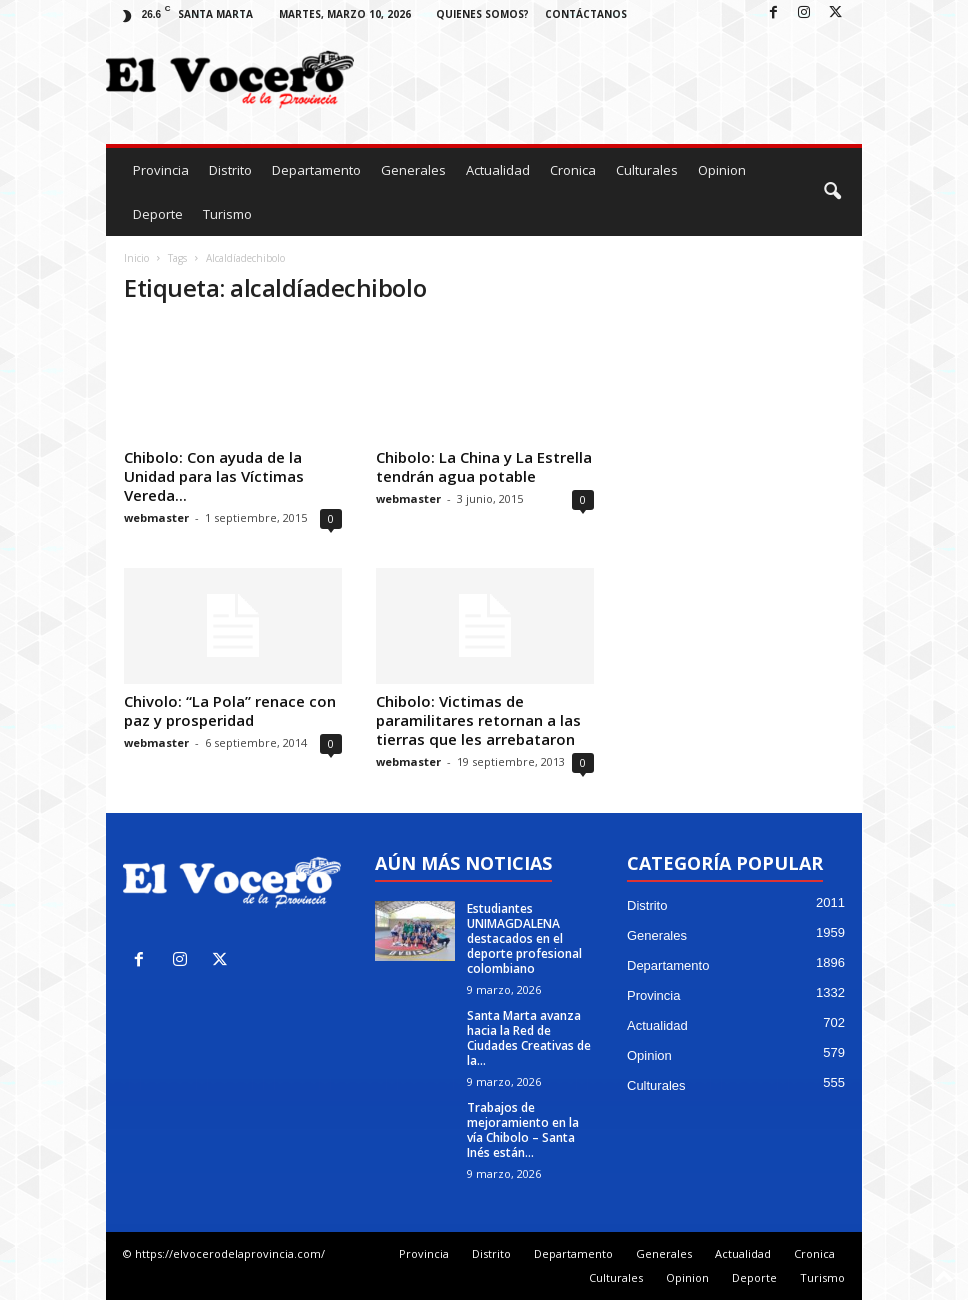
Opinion (722, 170)
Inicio (136, 258)
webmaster (156, 517)
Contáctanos (586, 14)
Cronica (573, 170)
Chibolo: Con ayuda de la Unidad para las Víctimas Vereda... (214, 476)
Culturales (647, 170)
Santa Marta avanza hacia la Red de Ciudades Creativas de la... (529, 1038)
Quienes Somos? (482, 14)
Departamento (316, 170)
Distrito (230, 170)
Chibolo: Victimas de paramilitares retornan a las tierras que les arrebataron (478, 720)
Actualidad (498, 170)
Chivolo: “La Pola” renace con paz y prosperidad (230, 710)
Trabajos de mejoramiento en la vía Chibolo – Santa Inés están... (523, 1130)
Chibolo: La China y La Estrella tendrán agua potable (484, 466)
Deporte (158, 214)
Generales (413, 170)
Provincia (161, 170)
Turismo (227, 214)
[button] (832, 192)
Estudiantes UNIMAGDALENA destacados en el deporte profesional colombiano (524, 938)
